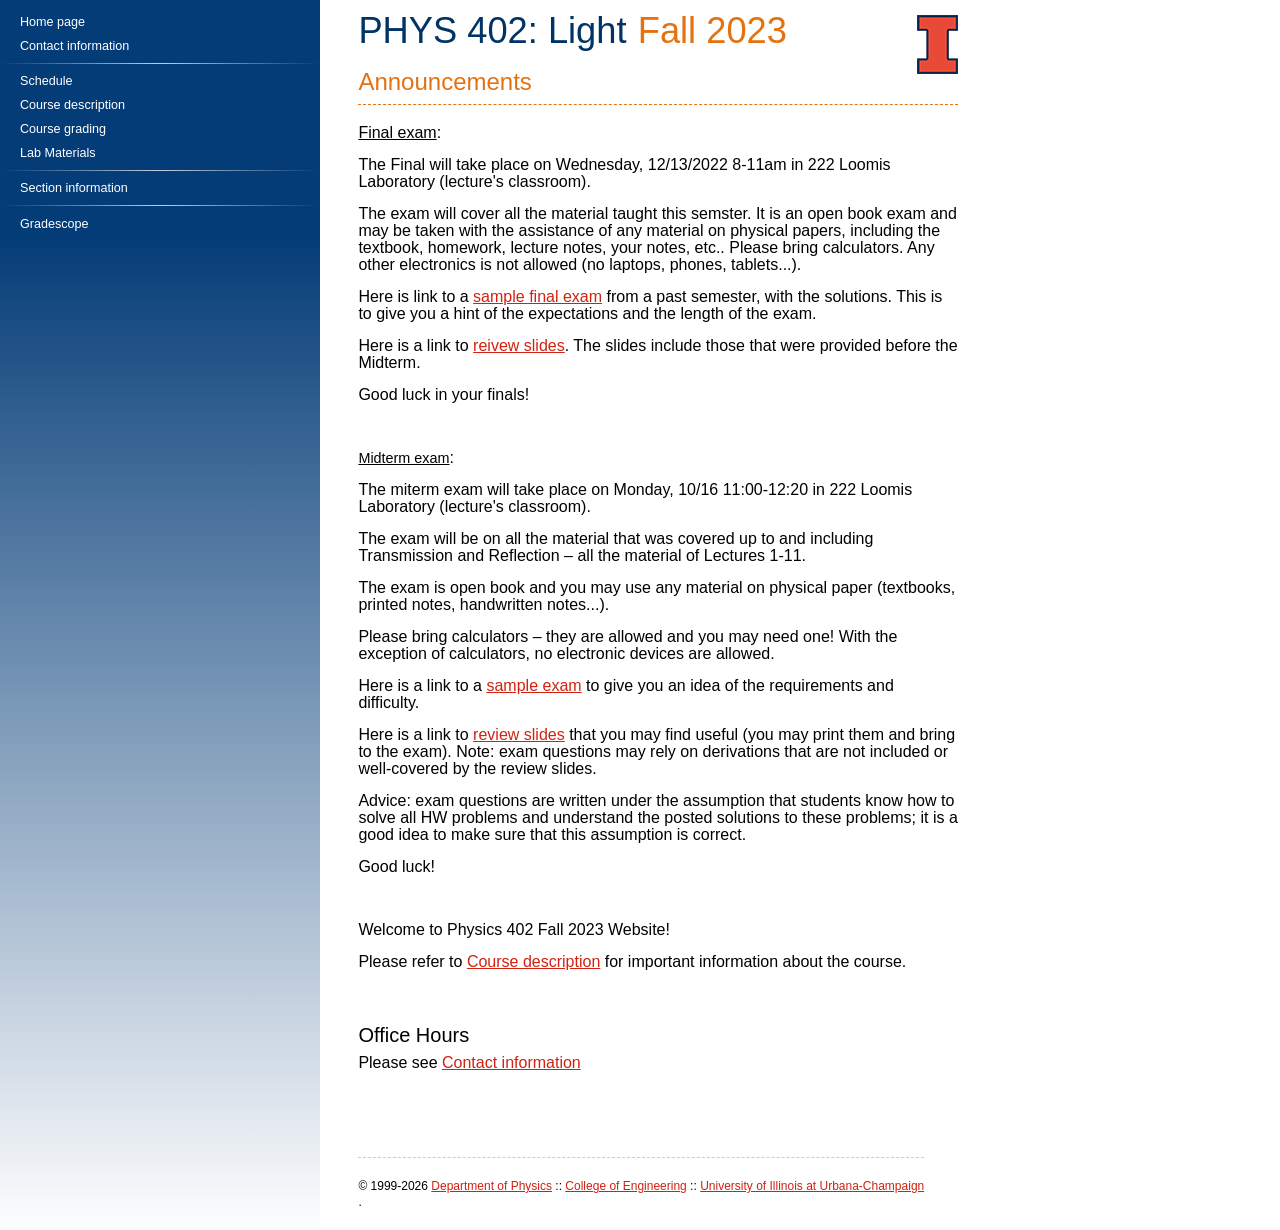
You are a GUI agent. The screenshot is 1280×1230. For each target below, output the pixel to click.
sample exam (533, 685)
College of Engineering (625, 1186)
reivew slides (519, 345)
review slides (519, 734)
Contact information (511, 1062)
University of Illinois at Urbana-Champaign (812, 1186)
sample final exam (537, 296)
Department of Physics (491, 1186)
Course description (533, 961)
